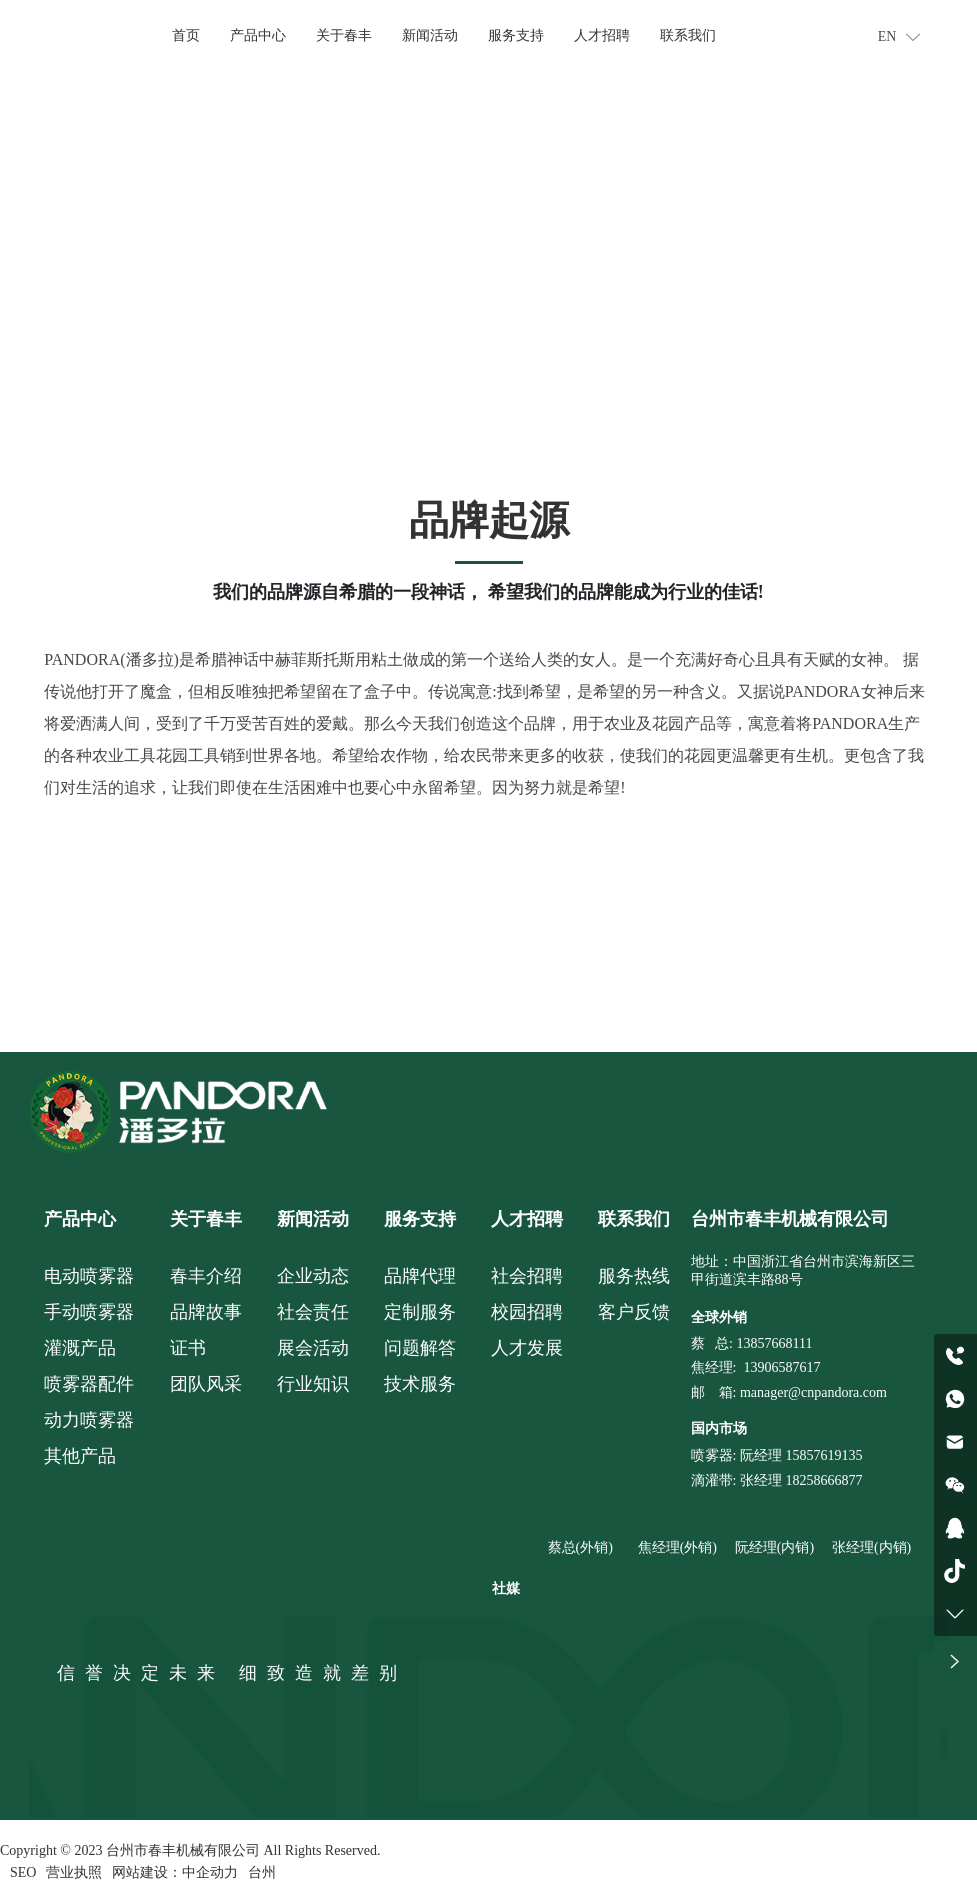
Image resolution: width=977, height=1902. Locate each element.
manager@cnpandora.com (813, 1389)
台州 (262, 1871)
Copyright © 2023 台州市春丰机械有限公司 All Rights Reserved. (190, 1850)
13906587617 (781, 1364)
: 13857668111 (770, 1340)
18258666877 (823, 1477)
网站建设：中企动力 (175, 1871)
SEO (23, 1871)
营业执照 (74, 1871)
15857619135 (822, 1452)
